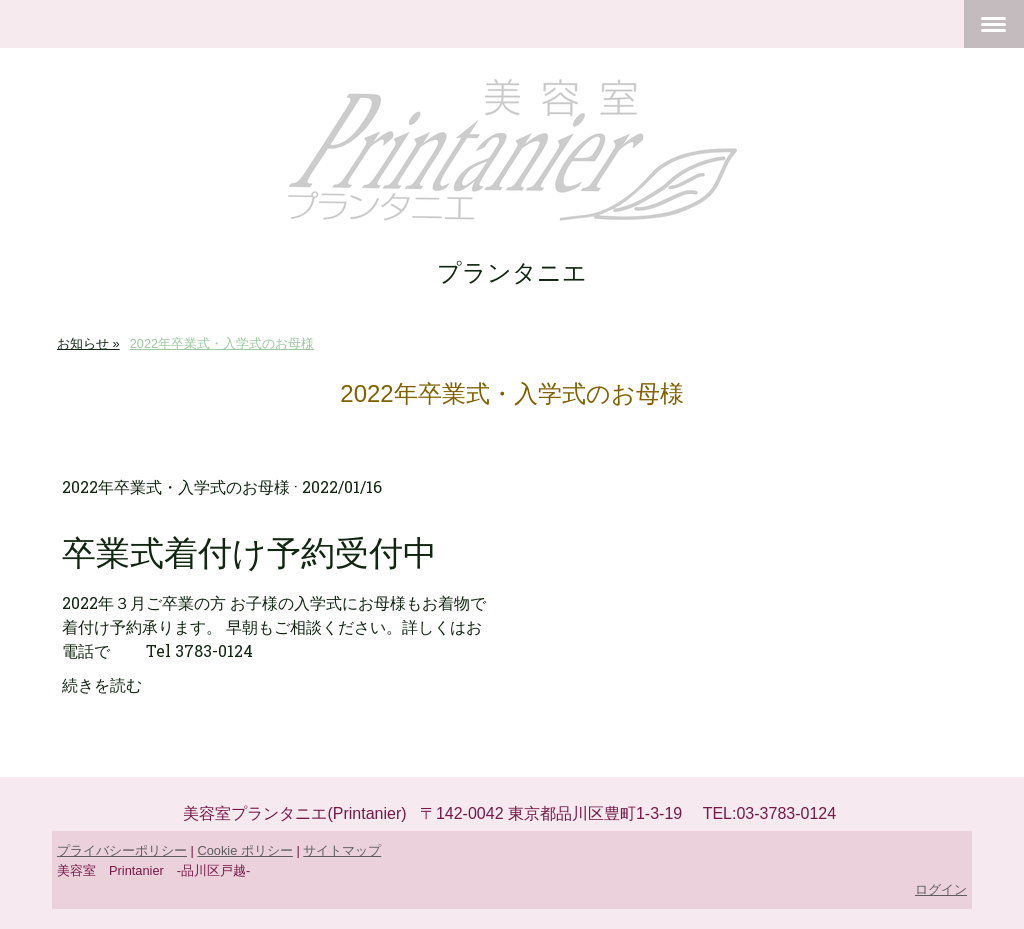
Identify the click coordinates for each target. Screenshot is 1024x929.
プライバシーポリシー (122, 850)
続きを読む (102, 684)
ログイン (941, 889)
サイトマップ (342, 850)
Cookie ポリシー (244, 850)
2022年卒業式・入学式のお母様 (176, 486)
